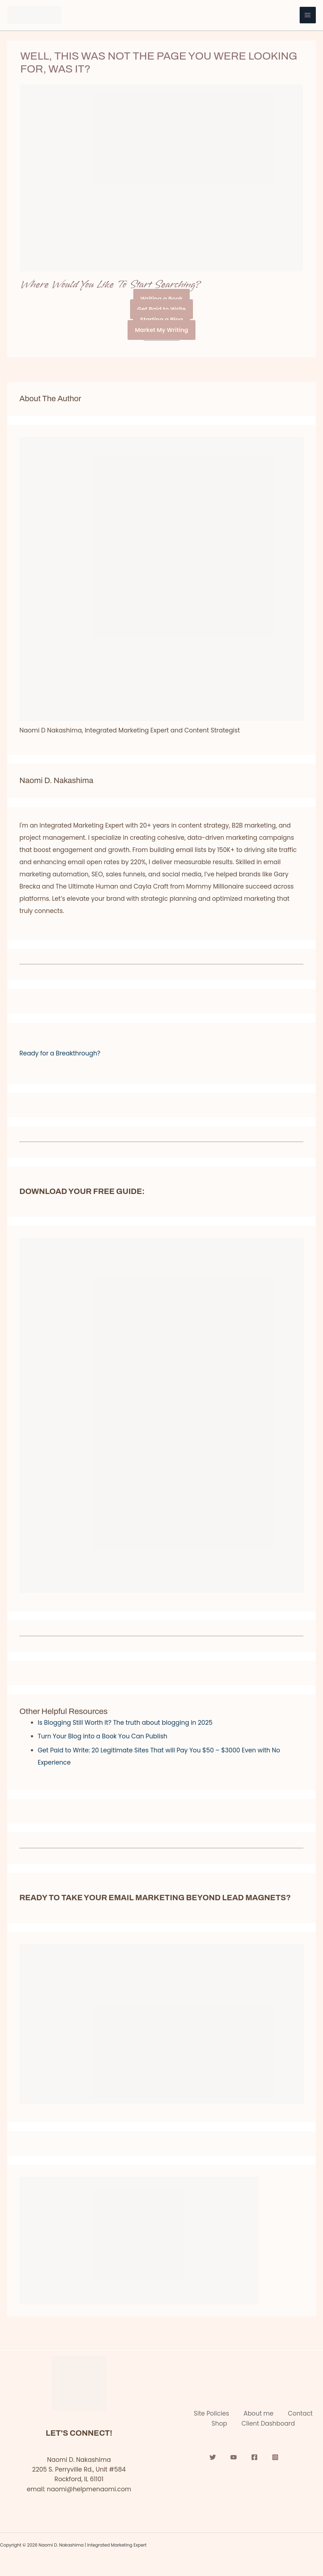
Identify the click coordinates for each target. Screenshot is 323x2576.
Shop (219, 2423)
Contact (300, 2413)
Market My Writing (161, 330)
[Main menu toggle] (308, 15)
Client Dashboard (268, 2423)
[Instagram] (275, 2457)
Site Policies (211, 2413)
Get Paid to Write (161, 309)
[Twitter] (212, 2457)
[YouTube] (233, 2457)
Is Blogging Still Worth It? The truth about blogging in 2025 (125, 1722)
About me (259, 2413)
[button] (161, 1053)
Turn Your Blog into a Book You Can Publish (102, 1736)
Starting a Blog (161, 319)
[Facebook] (254, 2457)
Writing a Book (161, 299)
